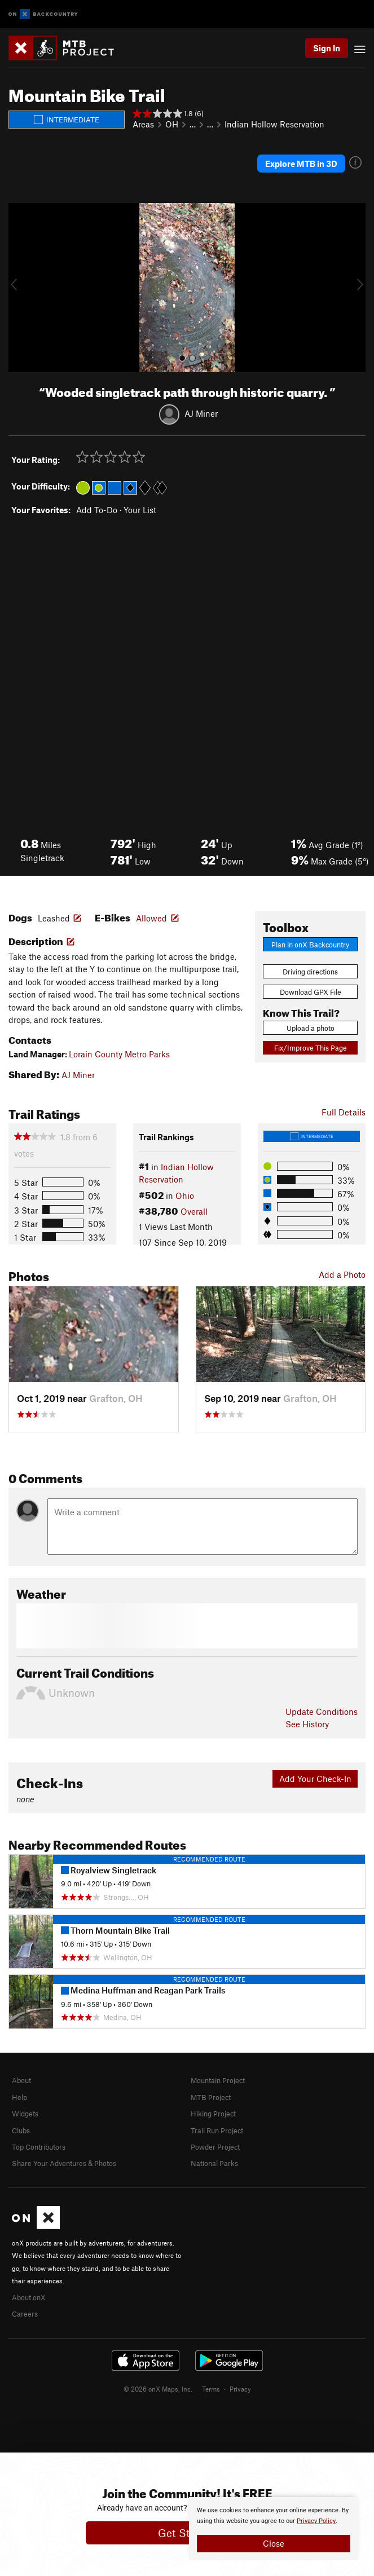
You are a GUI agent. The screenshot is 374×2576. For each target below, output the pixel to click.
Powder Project (215, 2146)
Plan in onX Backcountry (310, 944)
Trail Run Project (217, 2130)
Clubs (21, 2130)
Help (19, 2097)
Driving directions (310, 971)
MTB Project (211, 2097)
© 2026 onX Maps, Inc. (158, 2389)
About (21, 2080)
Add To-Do (96, 510)
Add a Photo (342, 1274)
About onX (29, 2297)
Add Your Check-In (315, 1779)
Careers (25, 2313)
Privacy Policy (316, 2521)
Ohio (184, 1195)
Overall (194, 1211)
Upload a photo (311, 1028)
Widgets (25, 2113)
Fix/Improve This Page (310, 1047)
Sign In (326, 48)
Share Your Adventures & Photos (64, 2163)
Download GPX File (310, 991)
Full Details (344, 1112)
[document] (273, 2528)
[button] (19, 287)
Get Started (187, 2532)
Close (273, 2543)
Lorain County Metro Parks (119, 1054)
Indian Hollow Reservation (274, 124)
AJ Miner (201, 413)
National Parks (214, 2163)
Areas (143, 124)
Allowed (151, 918)
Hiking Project (213, 2113)
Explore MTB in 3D (301, 163)
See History (307, 1724)
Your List (140, 510)
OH (171, 124)
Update (321, 1711)
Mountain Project (218, 2080)
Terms (211, 2389)
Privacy (240, 2389)
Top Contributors (38, 2146)
